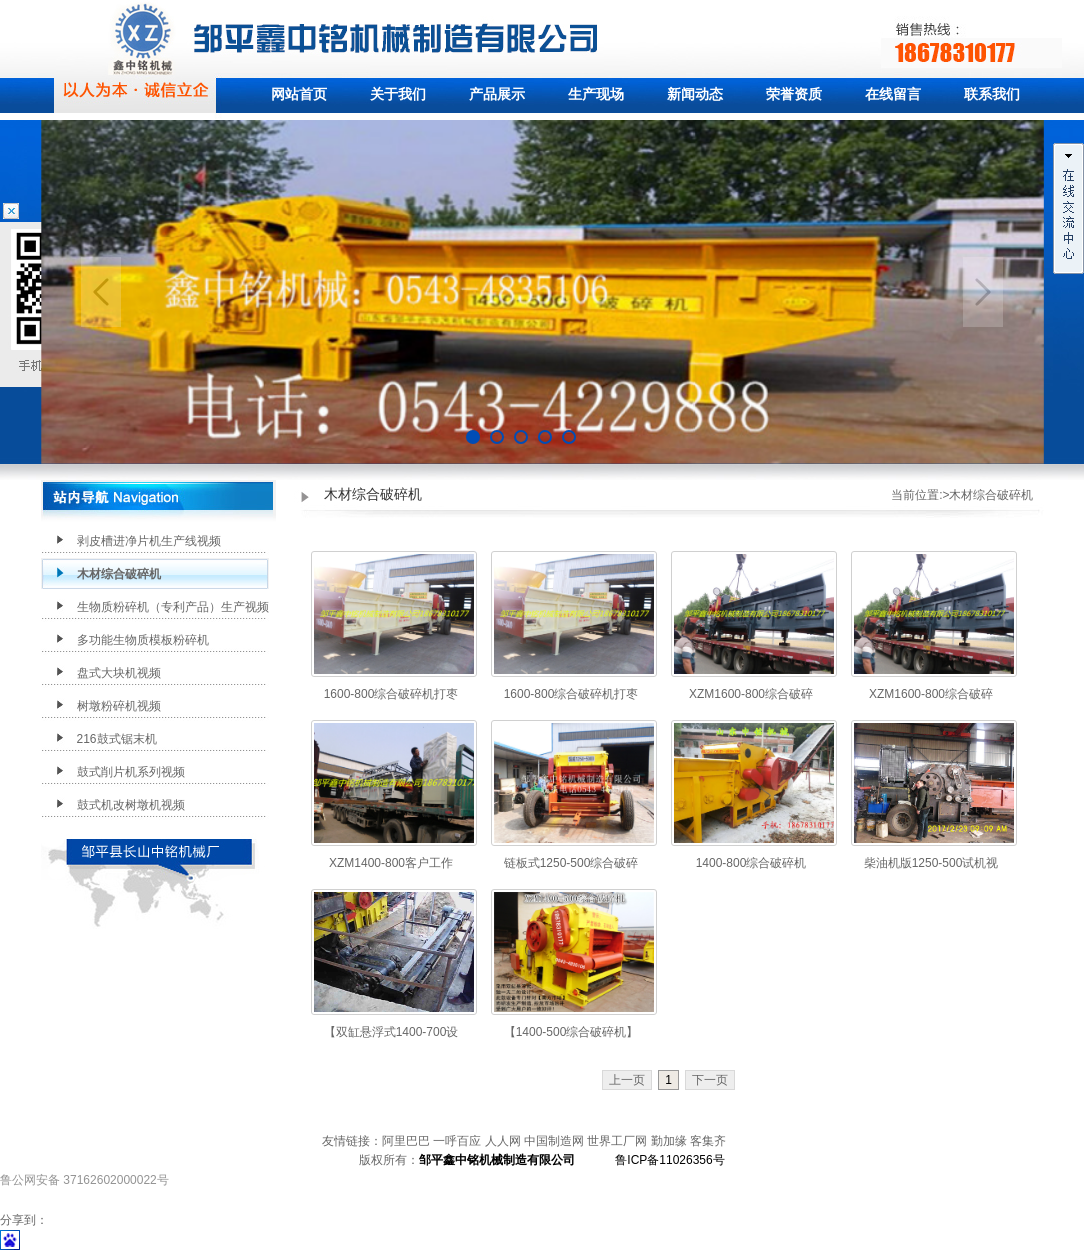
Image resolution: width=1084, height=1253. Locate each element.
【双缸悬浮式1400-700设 (391, 1032)
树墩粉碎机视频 (119, 706)
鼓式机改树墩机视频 (131, 805)
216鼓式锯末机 (117, 739)
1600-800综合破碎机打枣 (391, 694)
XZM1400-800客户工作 (391, 863)
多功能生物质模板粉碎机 (143, 640)
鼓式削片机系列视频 (131, 772)
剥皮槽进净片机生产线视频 (149, 541)
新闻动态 (695, 94)
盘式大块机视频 (119, 673)
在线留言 (893, 94)
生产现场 (596, 94)
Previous (101, 292)
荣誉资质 (794, 94)
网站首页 (299, 94)
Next (983, 292)
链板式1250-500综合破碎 (571, 863)
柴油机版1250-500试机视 (931, 863)
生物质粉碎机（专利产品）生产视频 (173, 607)
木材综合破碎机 (119, 574)
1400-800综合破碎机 (751, 863)
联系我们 (992, 94)
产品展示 (497, 94)
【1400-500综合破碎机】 (571, 1032)
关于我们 (398, 94)
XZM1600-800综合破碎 (751, 694)
